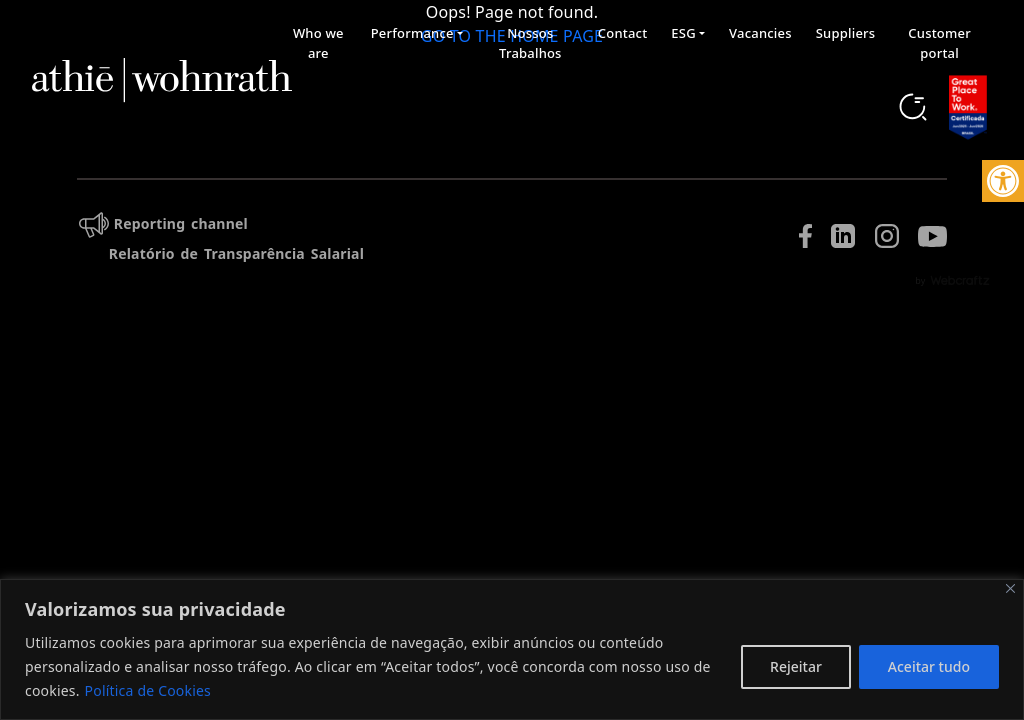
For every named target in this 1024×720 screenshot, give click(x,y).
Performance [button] (412, 33)
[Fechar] (1010, 588)
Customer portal (939, 43)
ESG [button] (683, 33)
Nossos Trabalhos (530, 43)
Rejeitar (796, 666)
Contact (623, 33)
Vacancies (760, 33)
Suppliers (846, 33)
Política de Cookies (148, 690)
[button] (1003, 181)
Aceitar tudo (929, 666)
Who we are (318, 43)
